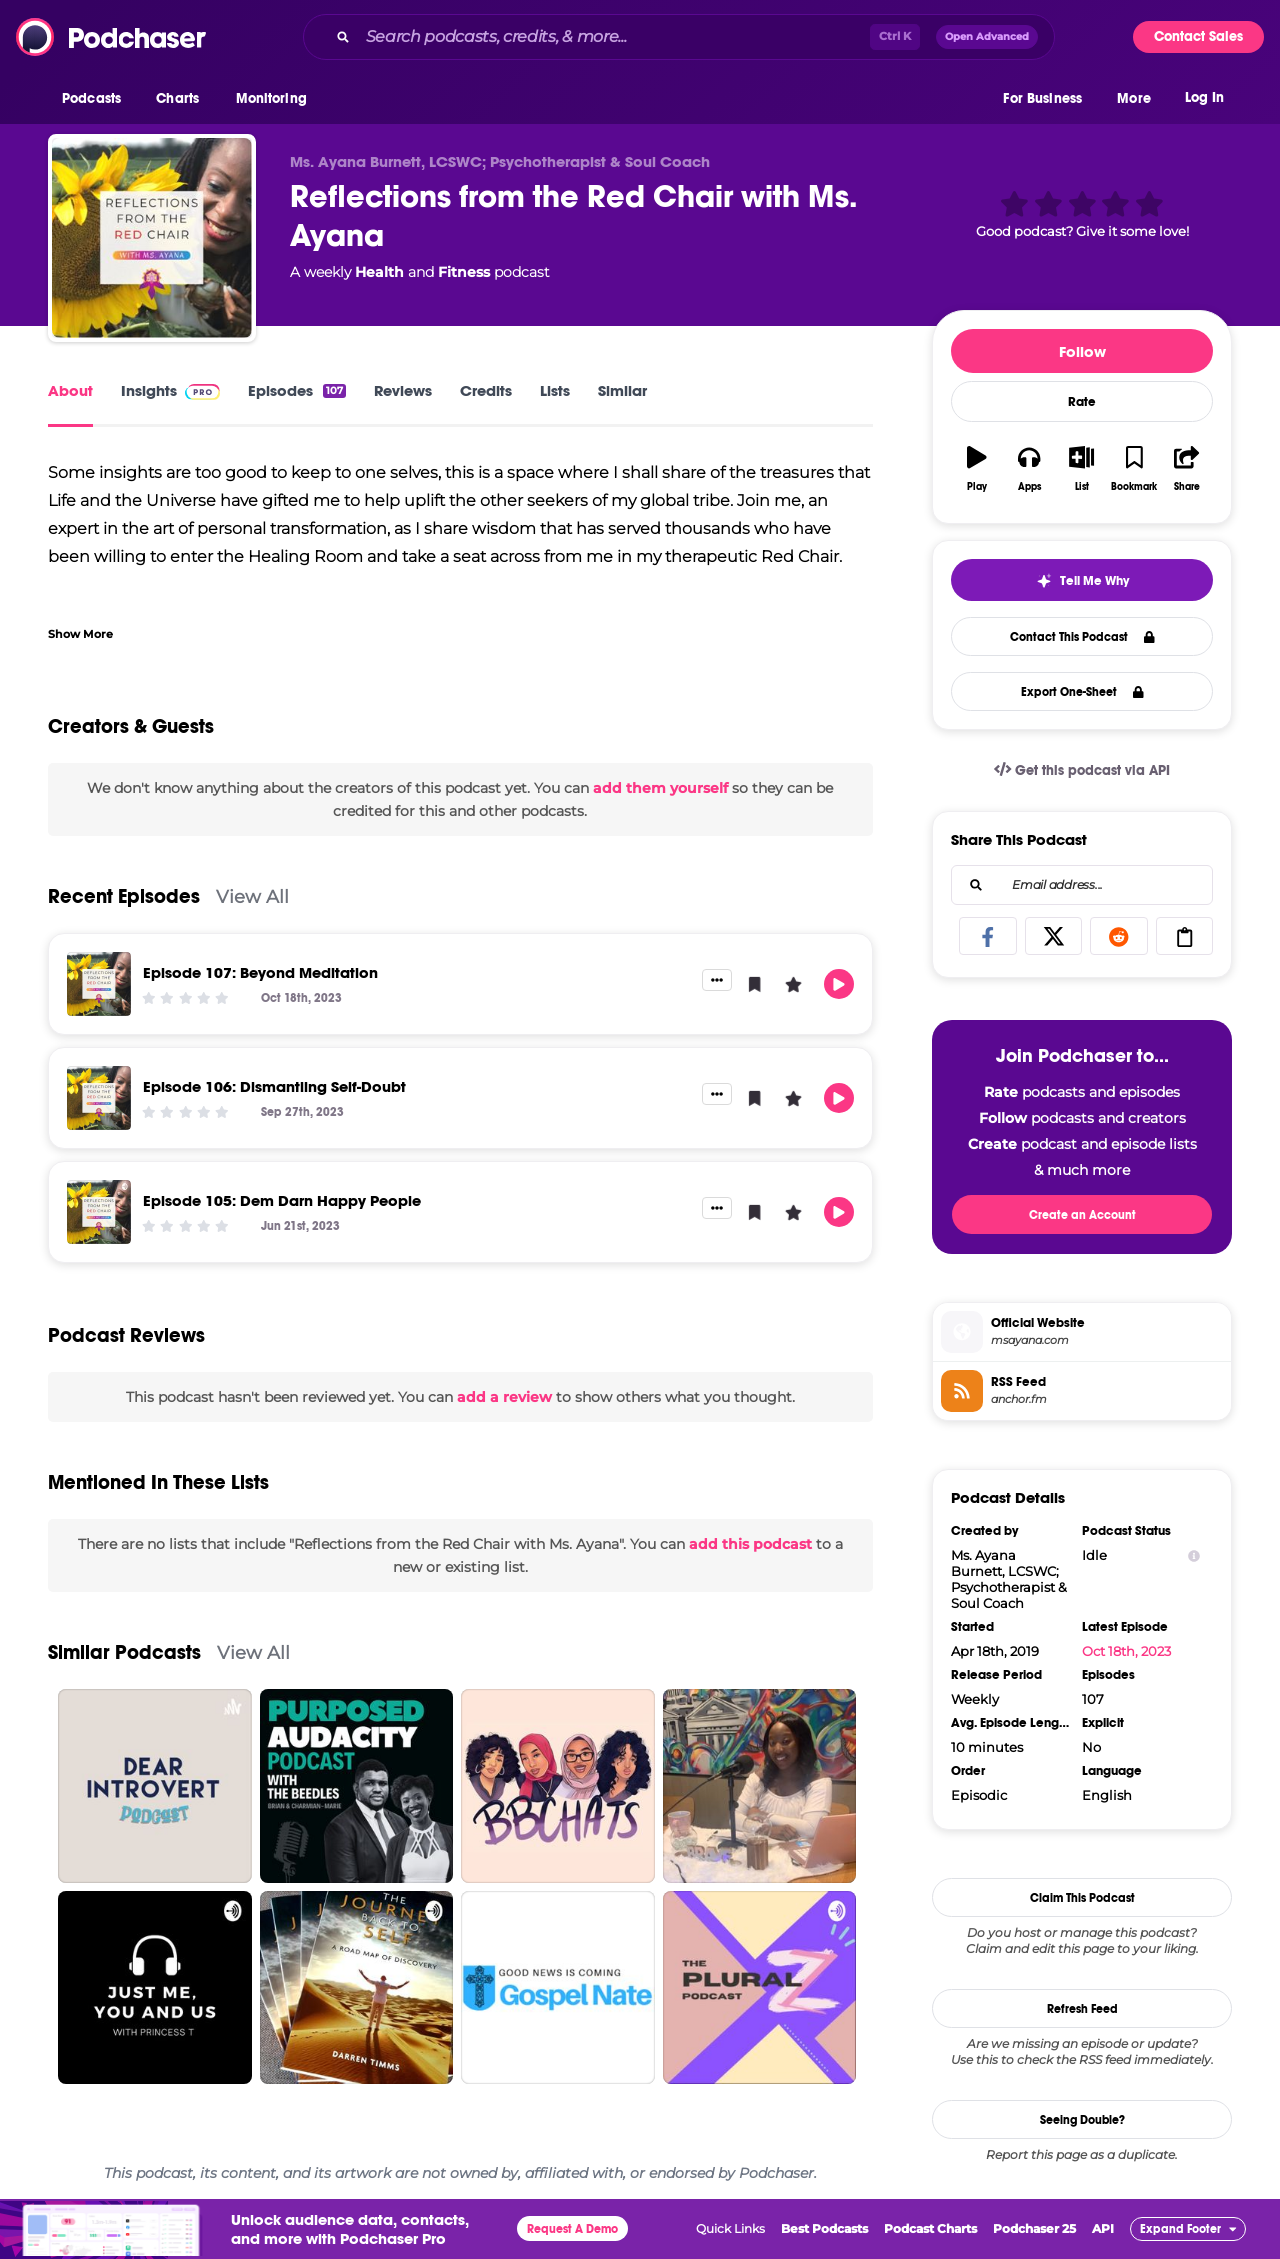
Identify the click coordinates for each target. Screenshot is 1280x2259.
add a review (504, 1397)
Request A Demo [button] (572, 2229)
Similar (622, 390)
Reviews (403, 390)
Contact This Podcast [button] (1082, 637)
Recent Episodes (124, 896)
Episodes (297, 390)
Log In (1204, 97)
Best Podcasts (824, 2228)
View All (252, 896)
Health (379, 272)
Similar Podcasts (124, 1652)
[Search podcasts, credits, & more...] (614, 37)
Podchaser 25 (1034, 2228)
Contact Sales (1198, 36)
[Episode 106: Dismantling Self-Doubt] (99, 1098)
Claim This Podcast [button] (1082, 1898)
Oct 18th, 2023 (1126, 1651)
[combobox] (679, 37)
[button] (96, 99)
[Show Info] (1194, 1555)
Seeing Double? (1082, 2120)
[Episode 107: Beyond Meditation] (99, 984)
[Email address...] (1082, 885)
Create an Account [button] (1082, 1215)
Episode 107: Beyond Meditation (260, 972)
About (70, 390)
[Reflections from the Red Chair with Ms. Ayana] (152, 238)
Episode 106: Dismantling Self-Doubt (274, 1086)
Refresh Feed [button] (1082, 2009)
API (1103, 2228)
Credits (486, 390)
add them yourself (660, 788)
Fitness (464, 272)
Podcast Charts (930, 2228)
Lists (555, 390)
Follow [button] (1082, 351)
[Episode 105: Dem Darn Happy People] (99, 1212)
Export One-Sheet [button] (1082, 692)
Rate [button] (1082, 402)
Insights (170, 390)
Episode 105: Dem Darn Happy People (282, 1200)
